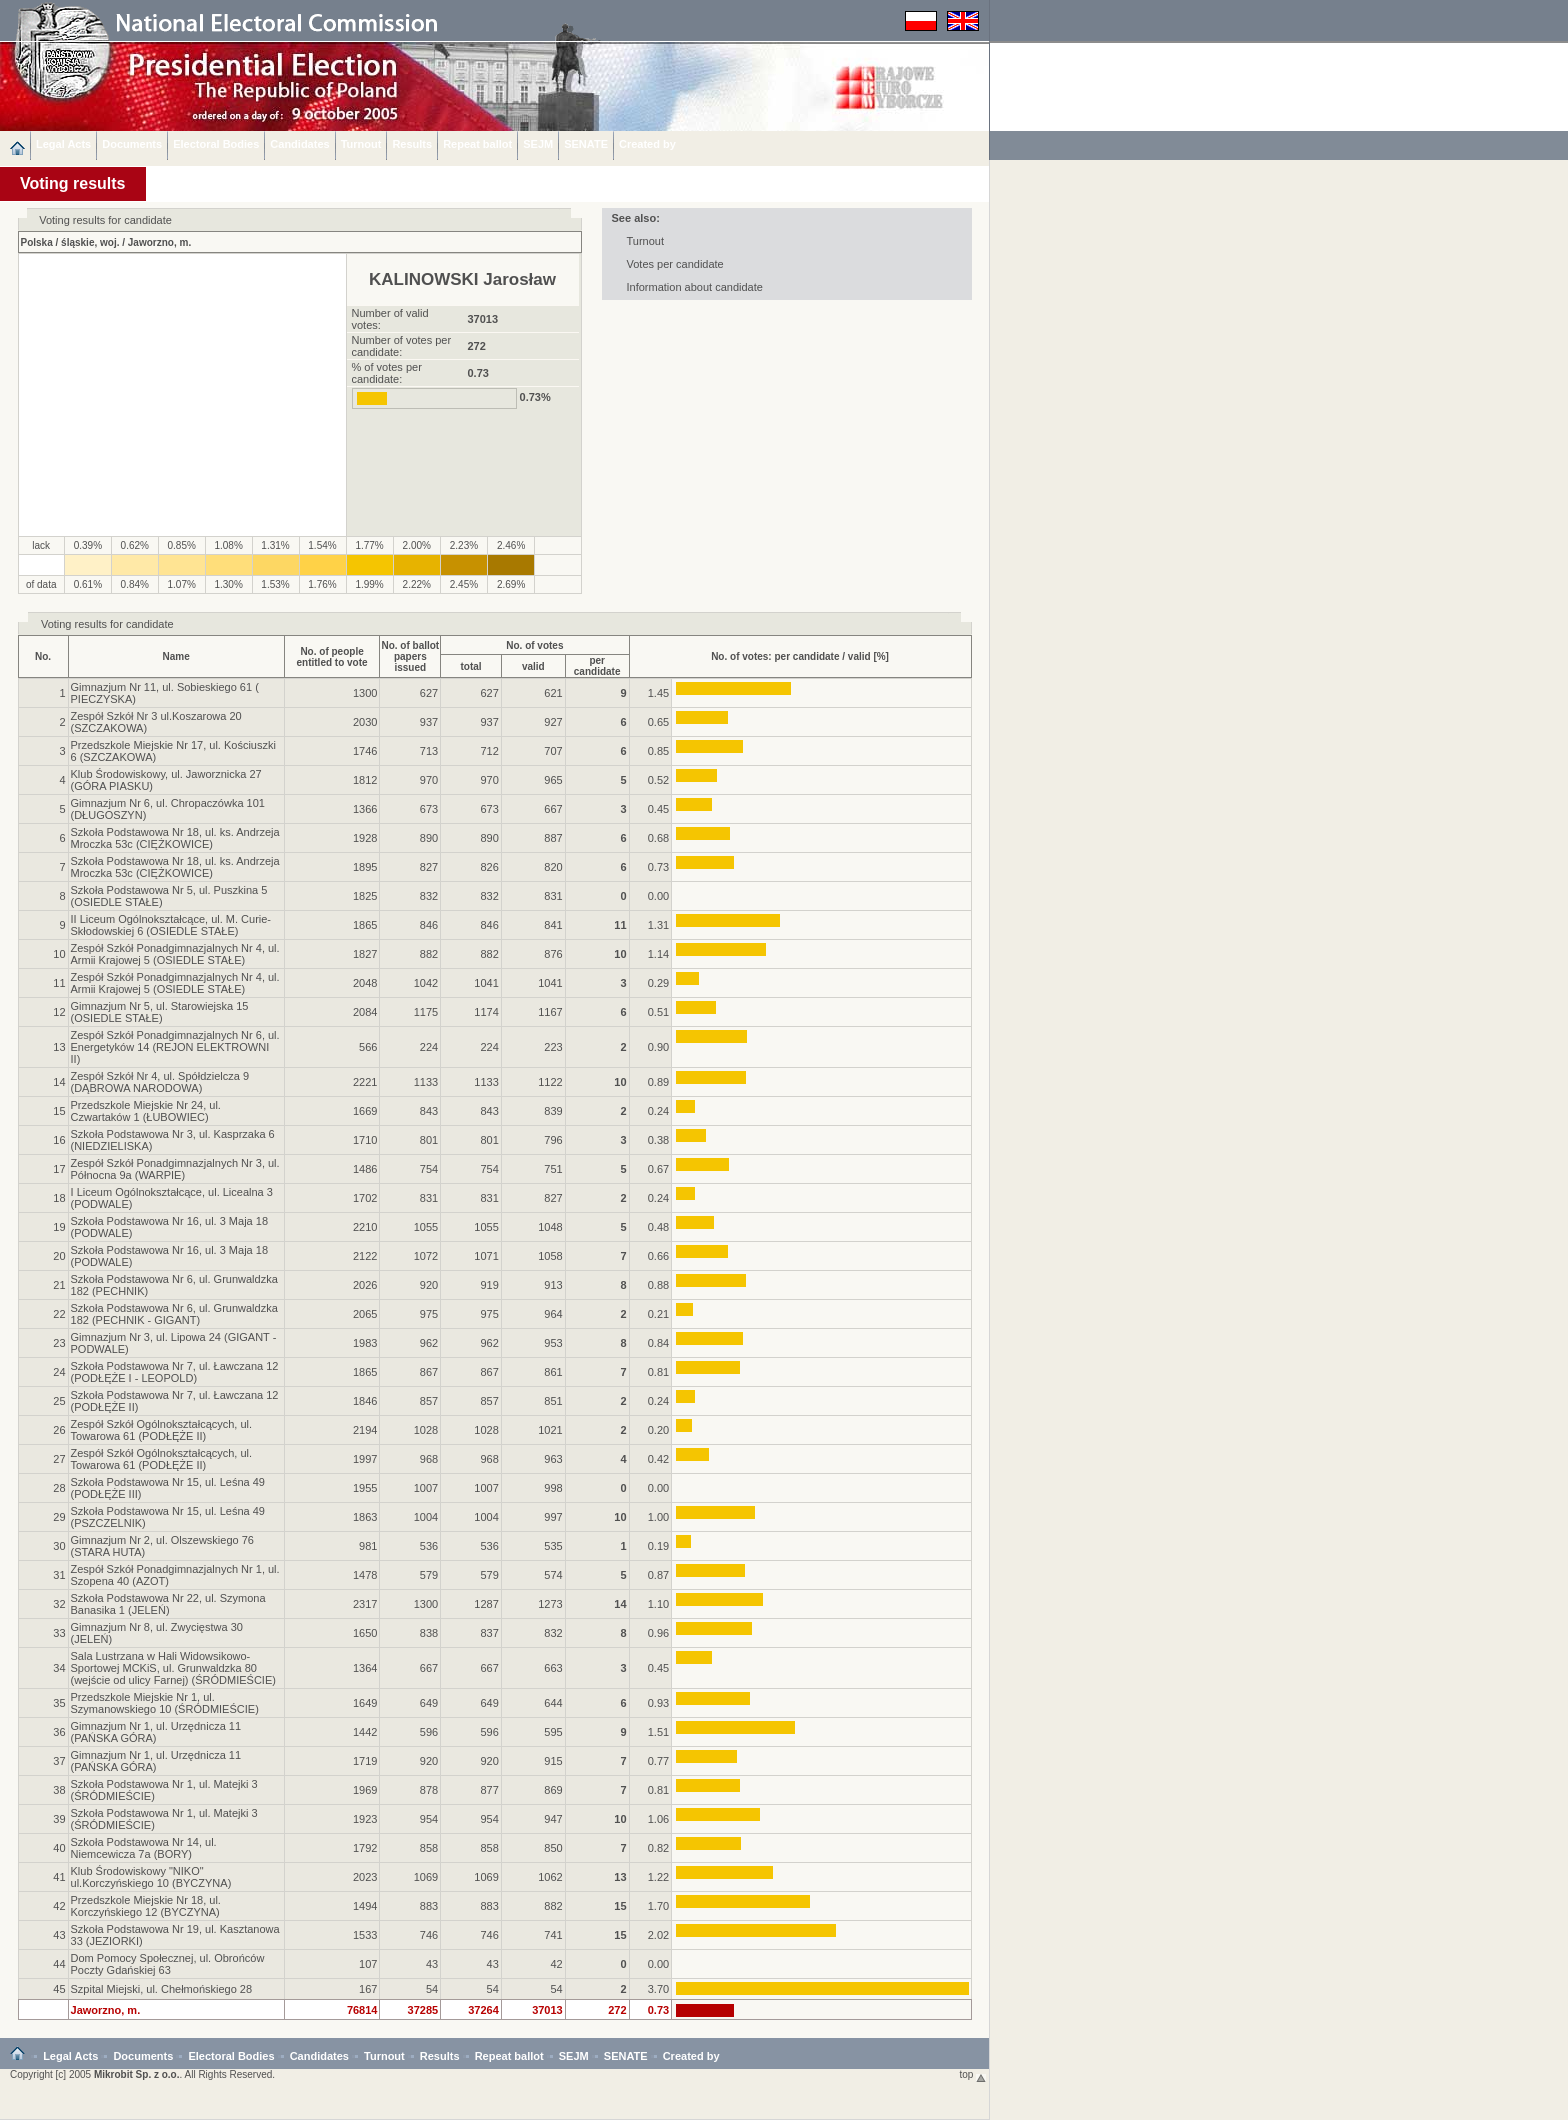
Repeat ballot (477, 144)
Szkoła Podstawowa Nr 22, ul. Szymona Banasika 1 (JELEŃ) (168, 1604)
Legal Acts (63, 144)
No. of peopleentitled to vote (332, 657)
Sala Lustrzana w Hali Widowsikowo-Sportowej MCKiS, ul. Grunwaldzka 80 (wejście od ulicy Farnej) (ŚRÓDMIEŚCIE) (173, 1668)
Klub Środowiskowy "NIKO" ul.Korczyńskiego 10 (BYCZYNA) (151, 1877)
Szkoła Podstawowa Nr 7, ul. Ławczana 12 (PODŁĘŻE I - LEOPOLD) (175, 1372)
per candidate (597, 666)
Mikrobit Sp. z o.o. (137, 2074)
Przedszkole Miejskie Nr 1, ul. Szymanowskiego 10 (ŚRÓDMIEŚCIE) (165, 1703)
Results (412, 144)
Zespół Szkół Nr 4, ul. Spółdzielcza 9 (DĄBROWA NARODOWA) (160, 1082)
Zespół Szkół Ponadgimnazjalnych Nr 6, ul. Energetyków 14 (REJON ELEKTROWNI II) (175, 1047)
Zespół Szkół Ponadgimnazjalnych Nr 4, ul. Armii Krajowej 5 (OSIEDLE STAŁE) (175, 954)
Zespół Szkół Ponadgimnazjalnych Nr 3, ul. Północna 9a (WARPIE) (175, 1169)
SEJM (538, 144)
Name (175, 656)
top (973, 2074)
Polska (37, 242)
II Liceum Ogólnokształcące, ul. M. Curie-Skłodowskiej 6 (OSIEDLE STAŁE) (171, 925)
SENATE (586, 144)
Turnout (361, 144)
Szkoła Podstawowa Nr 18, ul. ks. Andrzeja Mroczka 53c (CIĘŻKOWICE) (175, 838)
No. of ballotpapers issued (410, 656)
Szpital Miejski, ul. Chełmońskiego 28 (162, 1989)
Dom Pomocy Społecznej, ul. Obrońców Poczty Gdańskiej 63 (168, 1964)
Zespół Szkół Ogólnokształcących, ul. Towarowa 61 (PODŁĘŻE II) (162, 1430)
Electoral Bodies (216, 144)
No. (43, 656)
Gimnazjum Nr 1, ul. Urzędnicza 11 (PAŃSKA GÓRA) (156, 1732)
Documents (132, 144)
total (470, 666)
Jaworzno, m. (159, 242)
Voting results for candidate (107, 624)
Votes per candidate (675, 264)
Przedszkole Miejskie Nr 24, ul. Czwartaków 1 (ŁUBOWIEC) (146, 1111)
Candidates (299, 144)
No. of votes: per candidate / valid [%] (800, 656)
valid (533, 666)
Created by (647, 144)
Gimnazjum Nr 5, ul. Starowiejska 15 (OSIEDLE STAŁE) (160, 1012)
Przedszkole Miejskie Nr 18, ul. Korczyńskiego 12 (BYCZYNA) (146, 1906)
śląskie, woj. (90, 242)
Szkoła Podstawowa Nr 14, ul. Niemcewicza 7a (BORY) (144, 1848)
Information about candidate (695, 287)
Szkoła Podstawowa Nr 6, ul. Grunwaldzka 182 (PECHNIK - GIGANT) (174, 1314)
